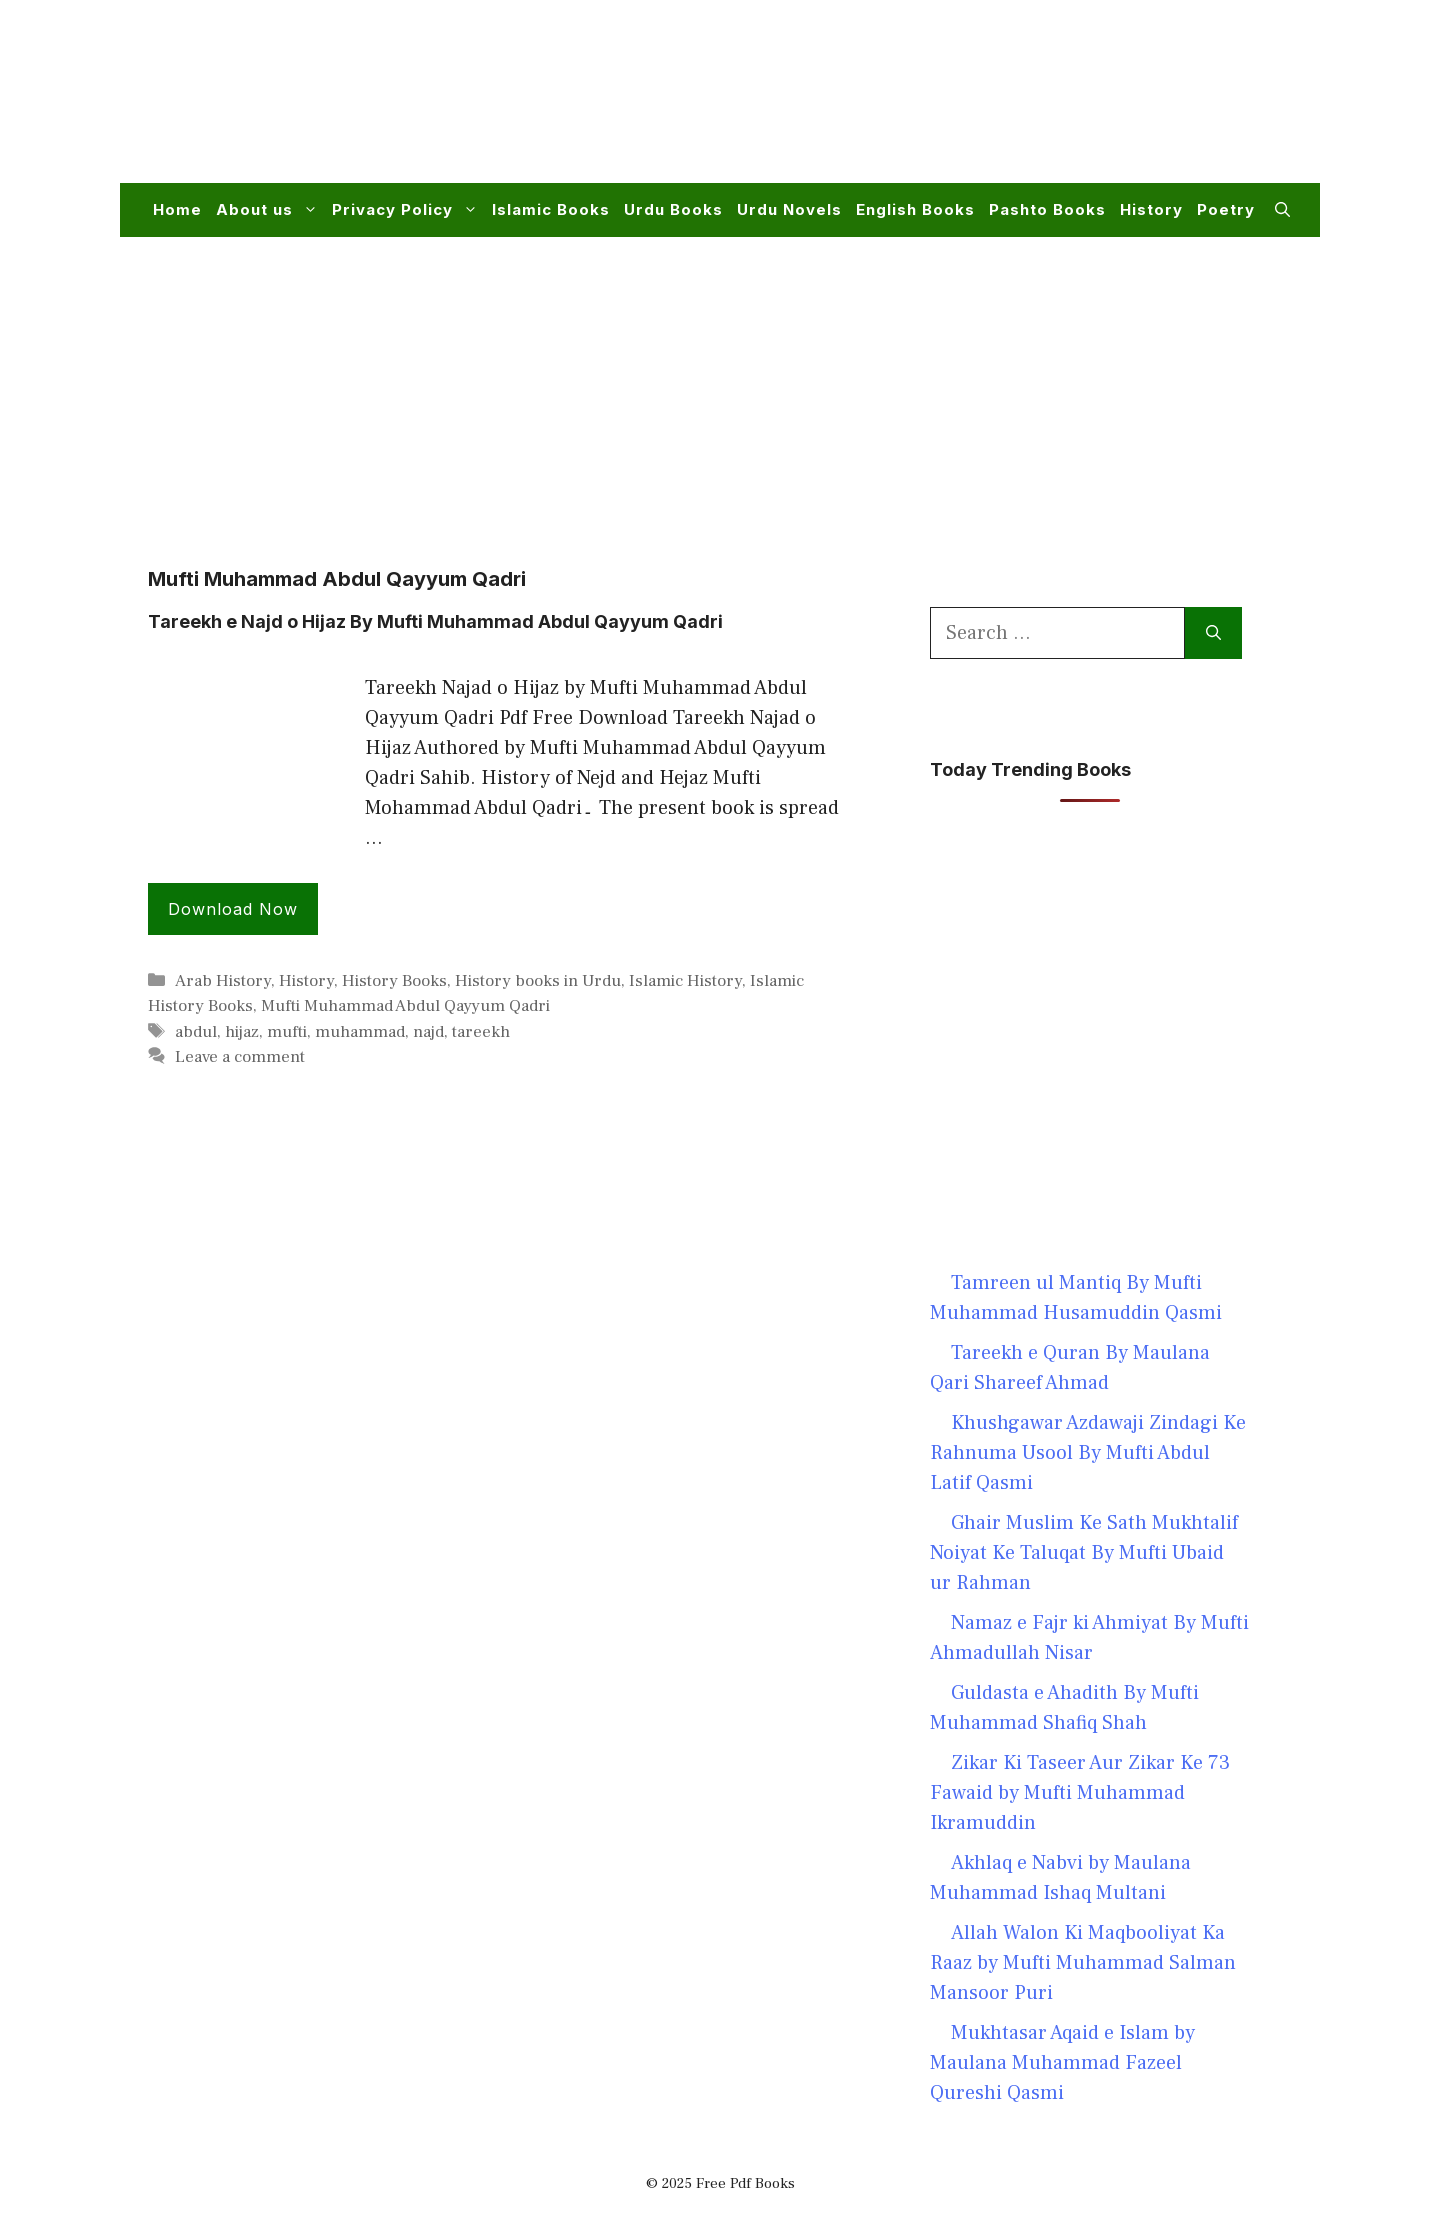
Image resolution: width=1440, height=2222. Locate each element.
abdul (196, 1032)
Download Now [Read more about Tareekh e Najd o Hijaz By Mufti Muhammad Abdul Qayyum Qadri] (233, 909)
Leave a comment (240, 1057)
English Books (915, 209)
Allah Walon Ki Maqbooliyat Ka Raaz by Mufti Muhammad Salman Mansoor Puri (1083, 1963)
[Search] (1213, 633)
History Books (394, 981)
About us (270, 210)
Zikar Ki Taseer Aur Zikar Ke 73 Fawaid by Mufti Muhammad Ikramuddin (1080, 1793)
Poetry (1226, 209)
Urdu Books (673, 209)
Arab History (223, 981)
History (1151, 209)
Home (177, 209)
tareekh (481, 1032)
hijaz (242, 1032)
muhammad (360, 1032)
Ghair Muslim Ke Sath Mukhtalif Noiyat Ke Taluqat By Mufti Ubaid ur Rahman (1084, 1553)
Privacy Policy (408, 210)
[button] (1282, 210)
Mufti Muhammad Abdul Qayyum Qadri (405, 1006)
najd (428, 1032)
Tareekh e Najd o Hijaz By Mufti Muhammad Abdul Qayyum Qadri (435, 621)
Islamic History (685, 981)
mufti (287, 1032)
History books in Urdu (538, 981)
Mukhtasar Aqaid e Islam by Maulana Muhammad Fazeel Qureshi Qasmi (1062, 2063)
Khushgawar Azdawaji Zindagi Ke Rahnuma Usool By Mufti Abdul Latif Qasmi (1088, 1453)
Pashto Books (1047, 209)
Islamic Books (551, 209)
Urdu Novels (789, 209)
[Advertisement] (926, 104)
